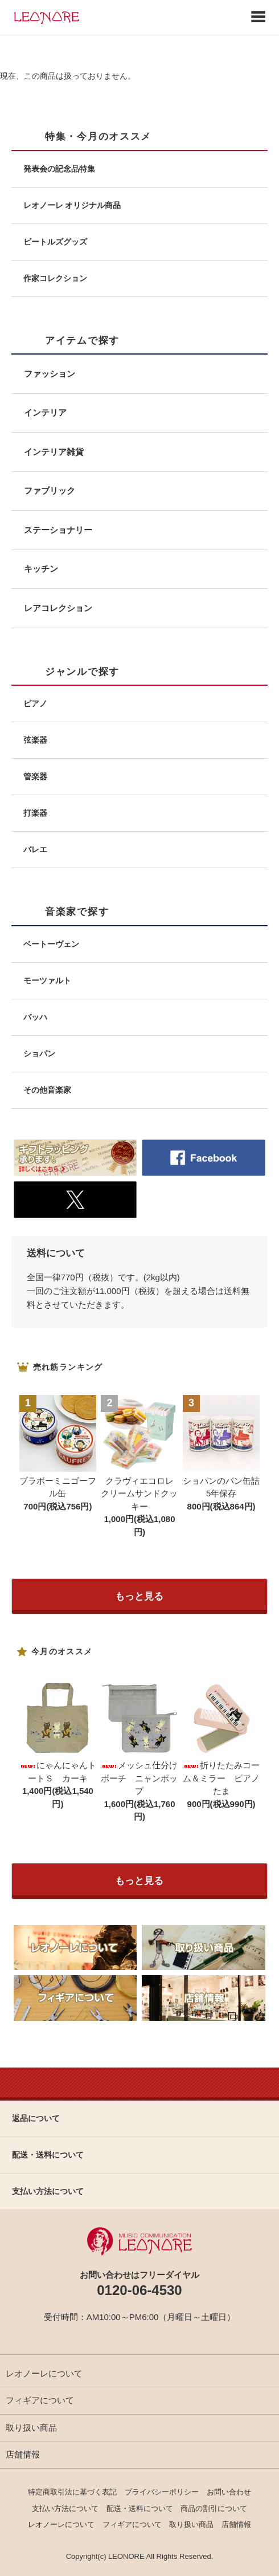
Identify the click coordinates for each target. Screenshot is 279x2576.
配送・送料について (139, 2508)
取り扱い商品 (31, 2427)
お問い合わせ (229, 2492)
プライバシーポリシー (162, 2492)
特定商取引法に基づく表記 (72, 2492)
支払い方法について (65, 2508)
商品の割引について (213, 2508)
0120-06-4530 (139, 2290)
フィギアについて (40, 2400)
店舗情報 (23, 2454)
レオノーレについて (44, 2373)
